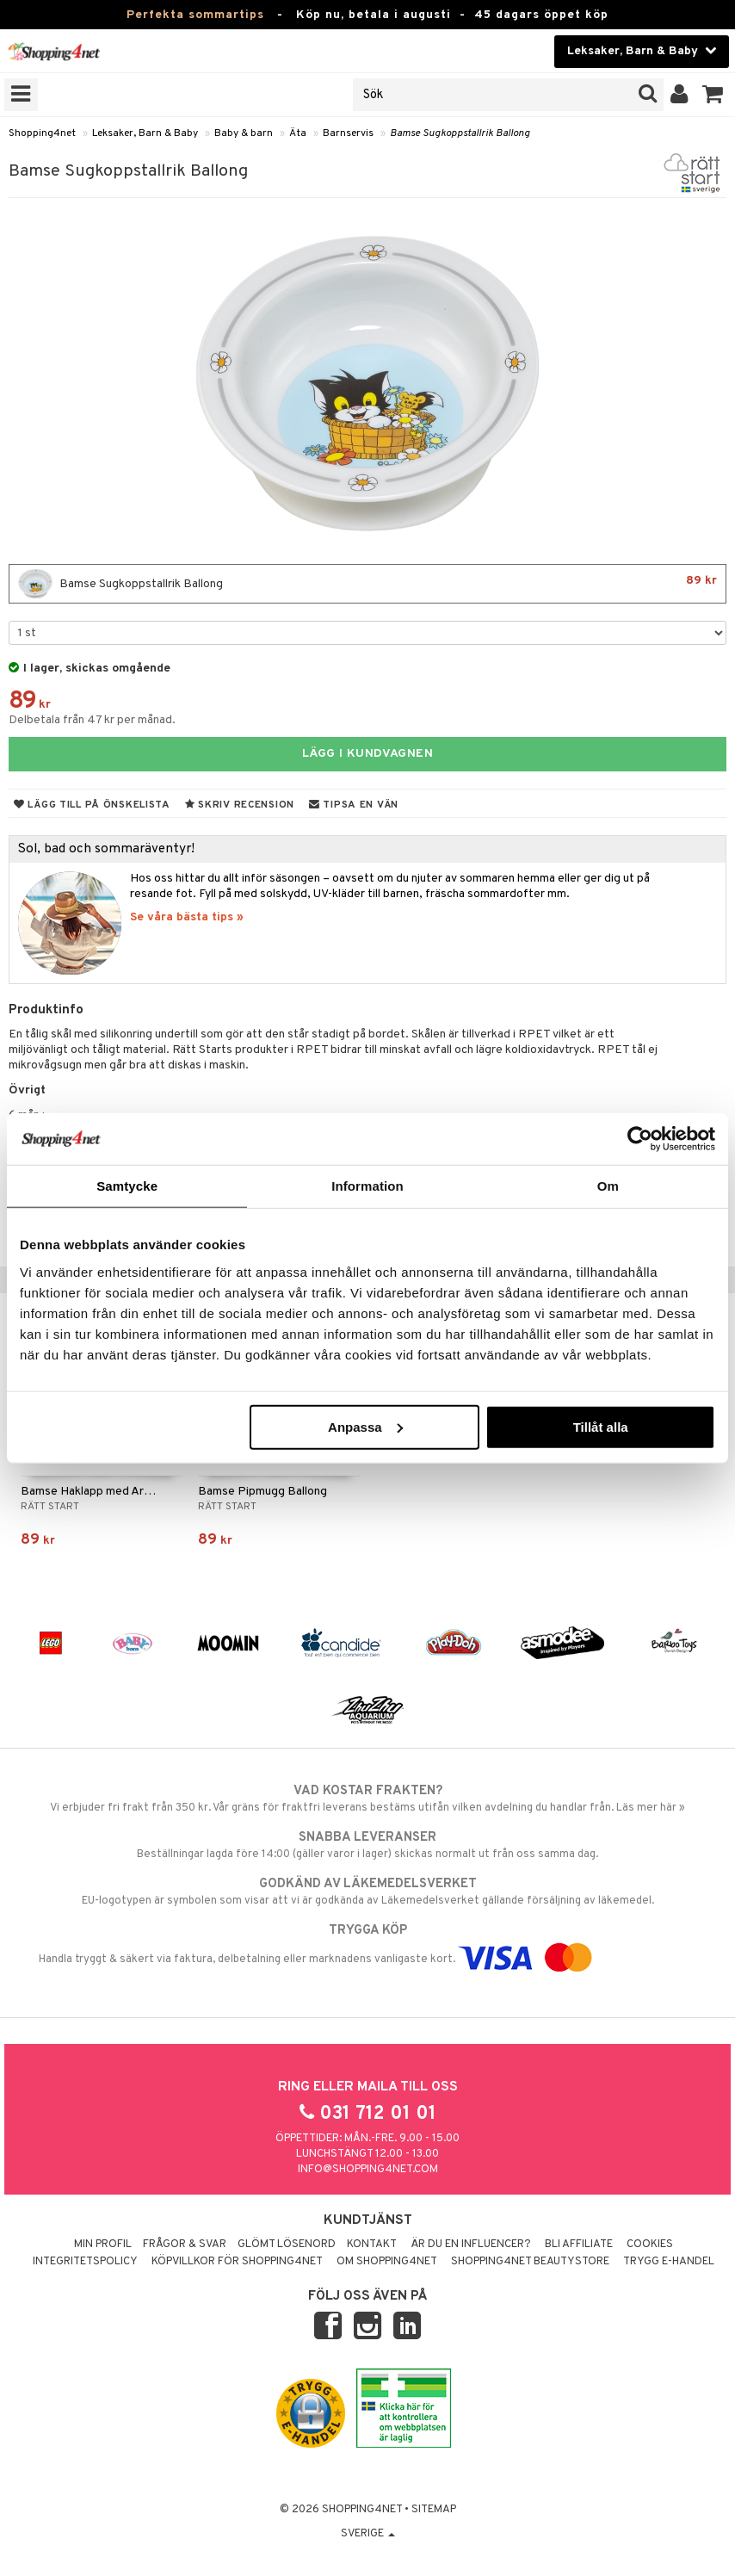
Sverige (368, 2534)
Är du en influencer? (471, 2244)
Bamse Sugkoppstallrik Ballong (460, 133)
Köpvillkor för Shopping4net (237, 2262)
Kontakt (372, 2244)
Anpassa (365, 1426)
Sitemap (433, 2510)
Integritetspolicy (85, 2262)
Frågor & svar (184, 2244)
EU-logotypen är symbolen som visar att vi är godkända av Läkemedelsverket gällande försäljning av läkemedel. (367, 1891)
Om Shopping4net (387, 2262)
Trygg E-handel (668, 2262)
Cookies (650, 2244)
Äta (297, 133)
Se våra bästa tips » (187, 917)
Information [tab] (367, 1186)
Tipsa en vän (353, 805)
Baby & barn (243, 133)
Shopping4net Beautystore (530, 2262)
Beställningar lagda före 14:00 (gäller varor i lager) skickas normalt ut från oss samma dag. (367, 1845)
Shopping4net (42, 133)
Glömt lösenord (287, 2244)
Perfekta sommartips (195, 15)
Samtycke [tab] (127, 1186)
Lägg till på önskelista (92, 805)
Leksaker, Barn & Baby (145, 133)
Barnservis (348, 133)
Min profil (103, 2244)
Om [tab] (608, 1186)
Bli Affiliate (579, 2244)
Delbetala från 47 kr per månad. (92, 720)
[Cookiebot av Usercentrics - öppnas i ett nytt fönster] (640, 1139)
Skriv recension (239, 805)
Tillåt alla (600, 1426)
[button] (713, 94)
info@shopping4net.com (368, 2170)
